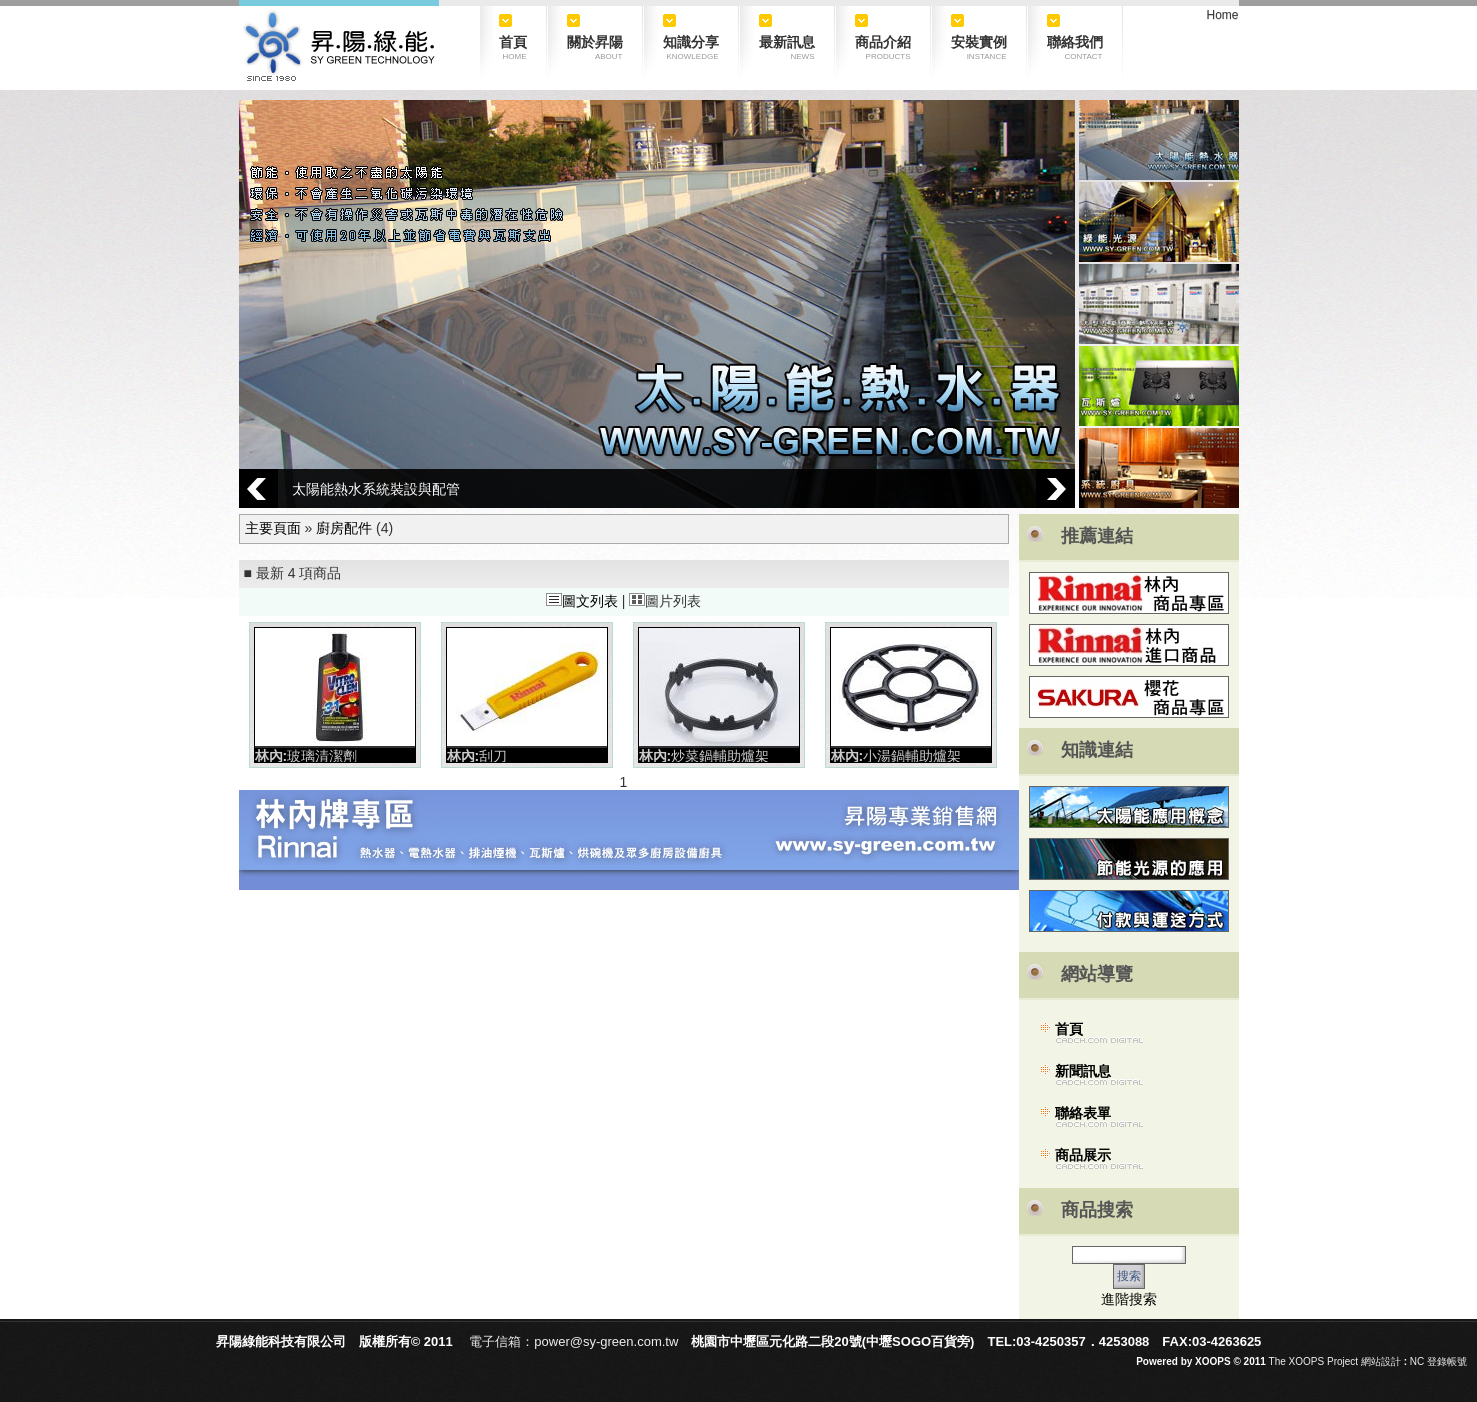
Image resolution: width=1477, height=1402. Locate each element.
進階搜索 (1129, 1299)
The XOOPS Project (1313, 1361)
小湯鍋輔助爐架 (912, 756)
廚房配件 (344, 528)
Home (1222, 15)
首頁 (1069, 1029)
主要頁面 (273, 528)
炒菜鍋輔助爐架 (720, 756)
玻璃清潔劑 (322, 756)
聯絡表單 (1083, 1113)
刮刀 (493, 756)
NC (1417, 1361)
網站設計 (1381, 1361)
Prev (258, 488)
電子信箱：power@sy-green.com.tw (573, 1341)
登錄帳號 (1447, 1361)
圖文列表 (582, 601)
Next (1055, 488)
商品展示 (1083, 1155)
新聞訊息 (1083, 1071)
